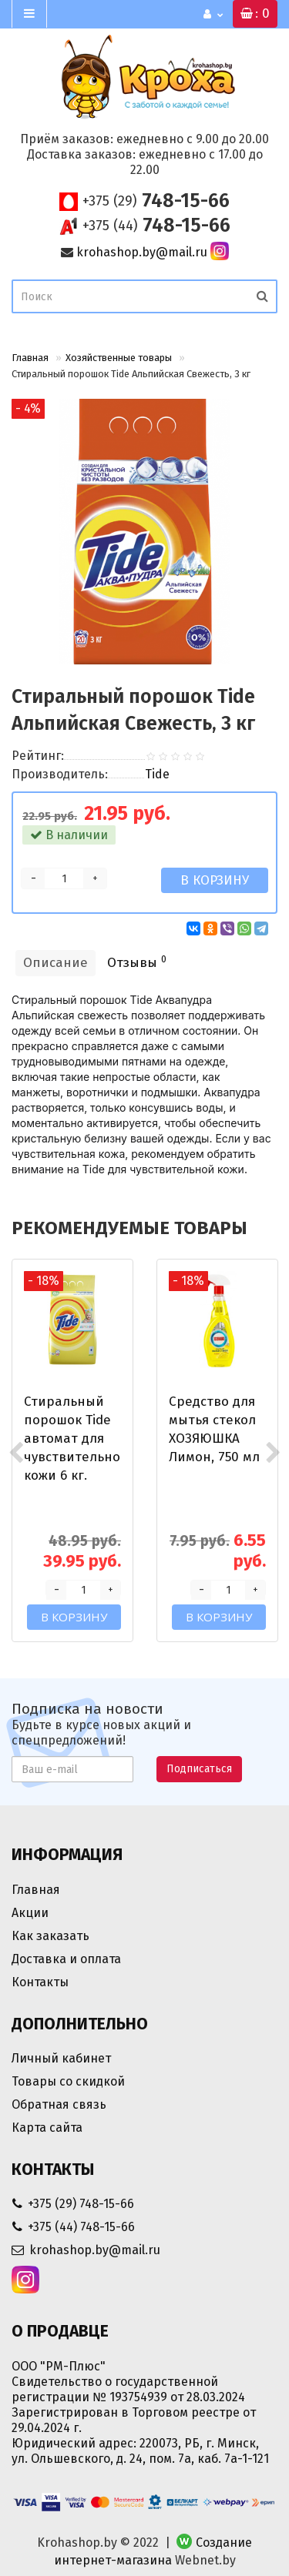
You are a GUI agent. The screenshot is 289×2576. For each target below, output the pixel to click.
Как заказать (50, 1936)
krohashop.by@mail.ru (141, 252)
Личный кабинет (61, 2058)
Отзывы (136, 962)
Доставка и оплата (66, 1959)
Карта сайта (47, 2127)
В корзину (214, 880)
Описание (55, 963)
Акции (30, 1912)
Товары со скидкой (68, 2081)
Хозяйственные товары (119, 357)
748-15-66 (156, 200)
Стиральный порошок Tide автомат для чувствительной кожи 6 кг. (76, 1438)
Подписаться (199, 1768)
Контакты (40, 1982)
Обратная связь (59, 2104)
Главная (30, 357)
